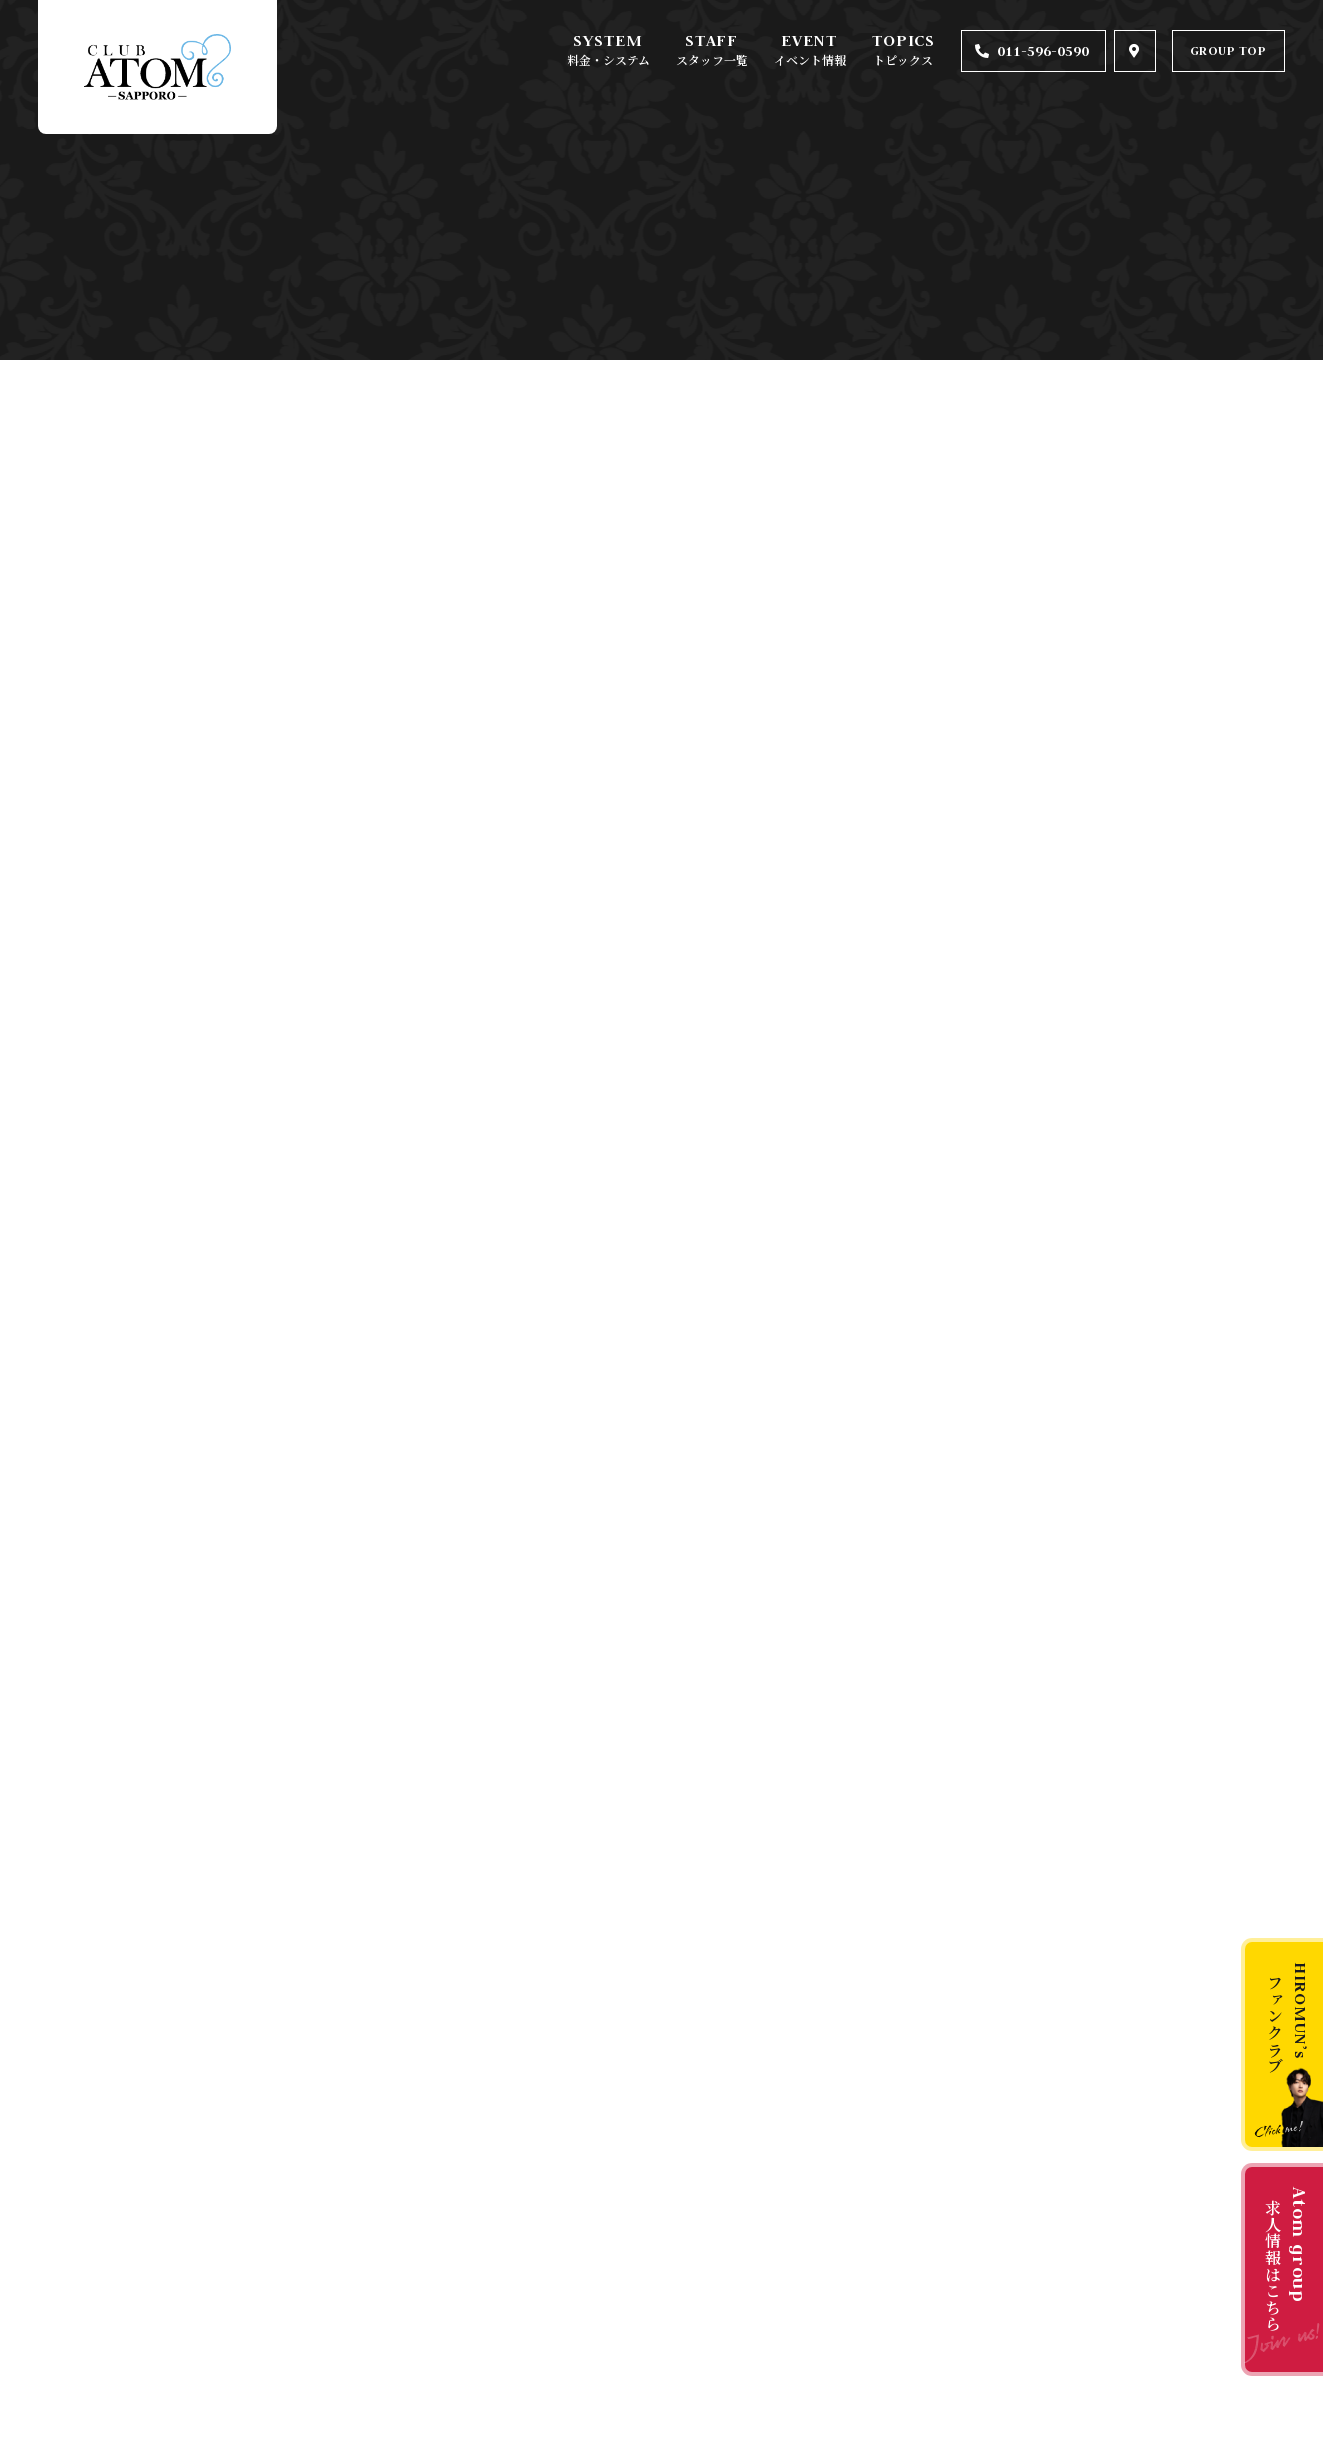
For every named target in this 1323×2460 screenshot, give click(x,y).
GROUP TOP (1228, 50)
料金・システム (608, 59)
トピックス (903, 59)
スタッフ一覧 (712, 59)
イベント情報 (810, 59)
